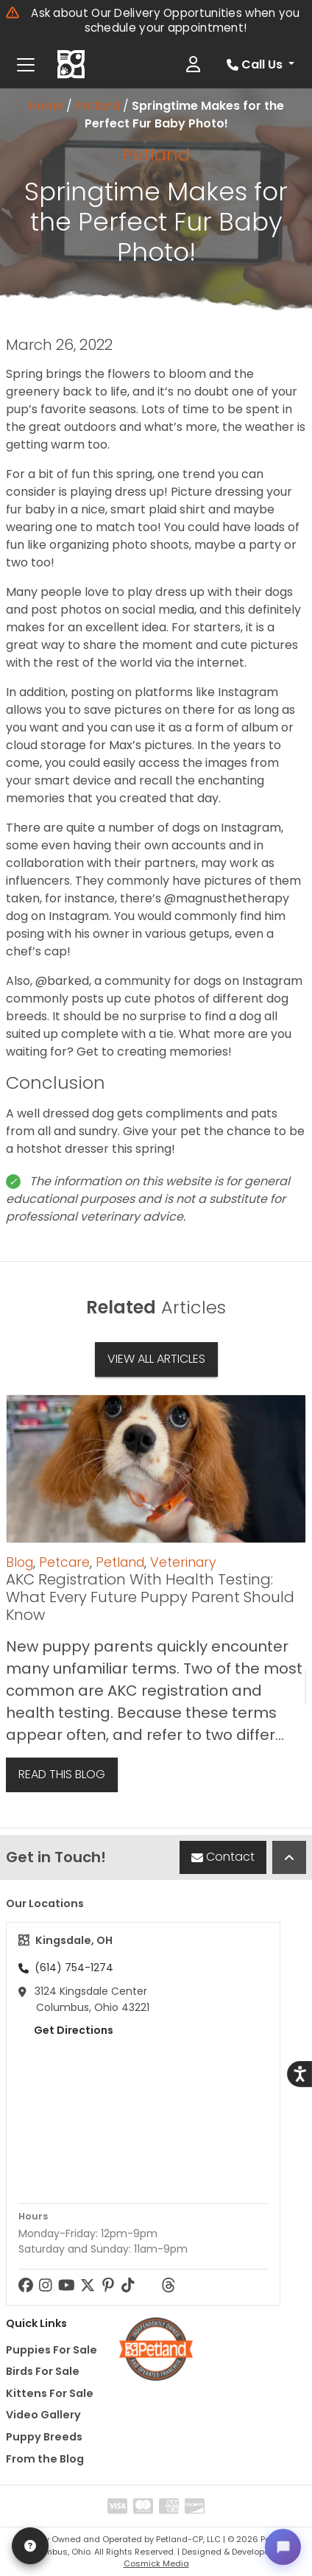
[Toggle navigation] (26, 65)
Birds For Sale (42, 2371)
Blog (19, 1562)
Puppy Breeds (44, 2436)
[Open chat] (282, 2546)
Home (46, 105)
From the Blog (45, 2459)
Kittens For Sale (49, 2393)
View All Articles (156, 1358)
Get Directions (65, 2030)
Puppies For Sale (51, 2349)
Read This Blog (61, 1774)
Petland (97, 105)
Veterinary (183, 1562)
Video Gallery (43, 2414)
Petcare (64, 1562)
